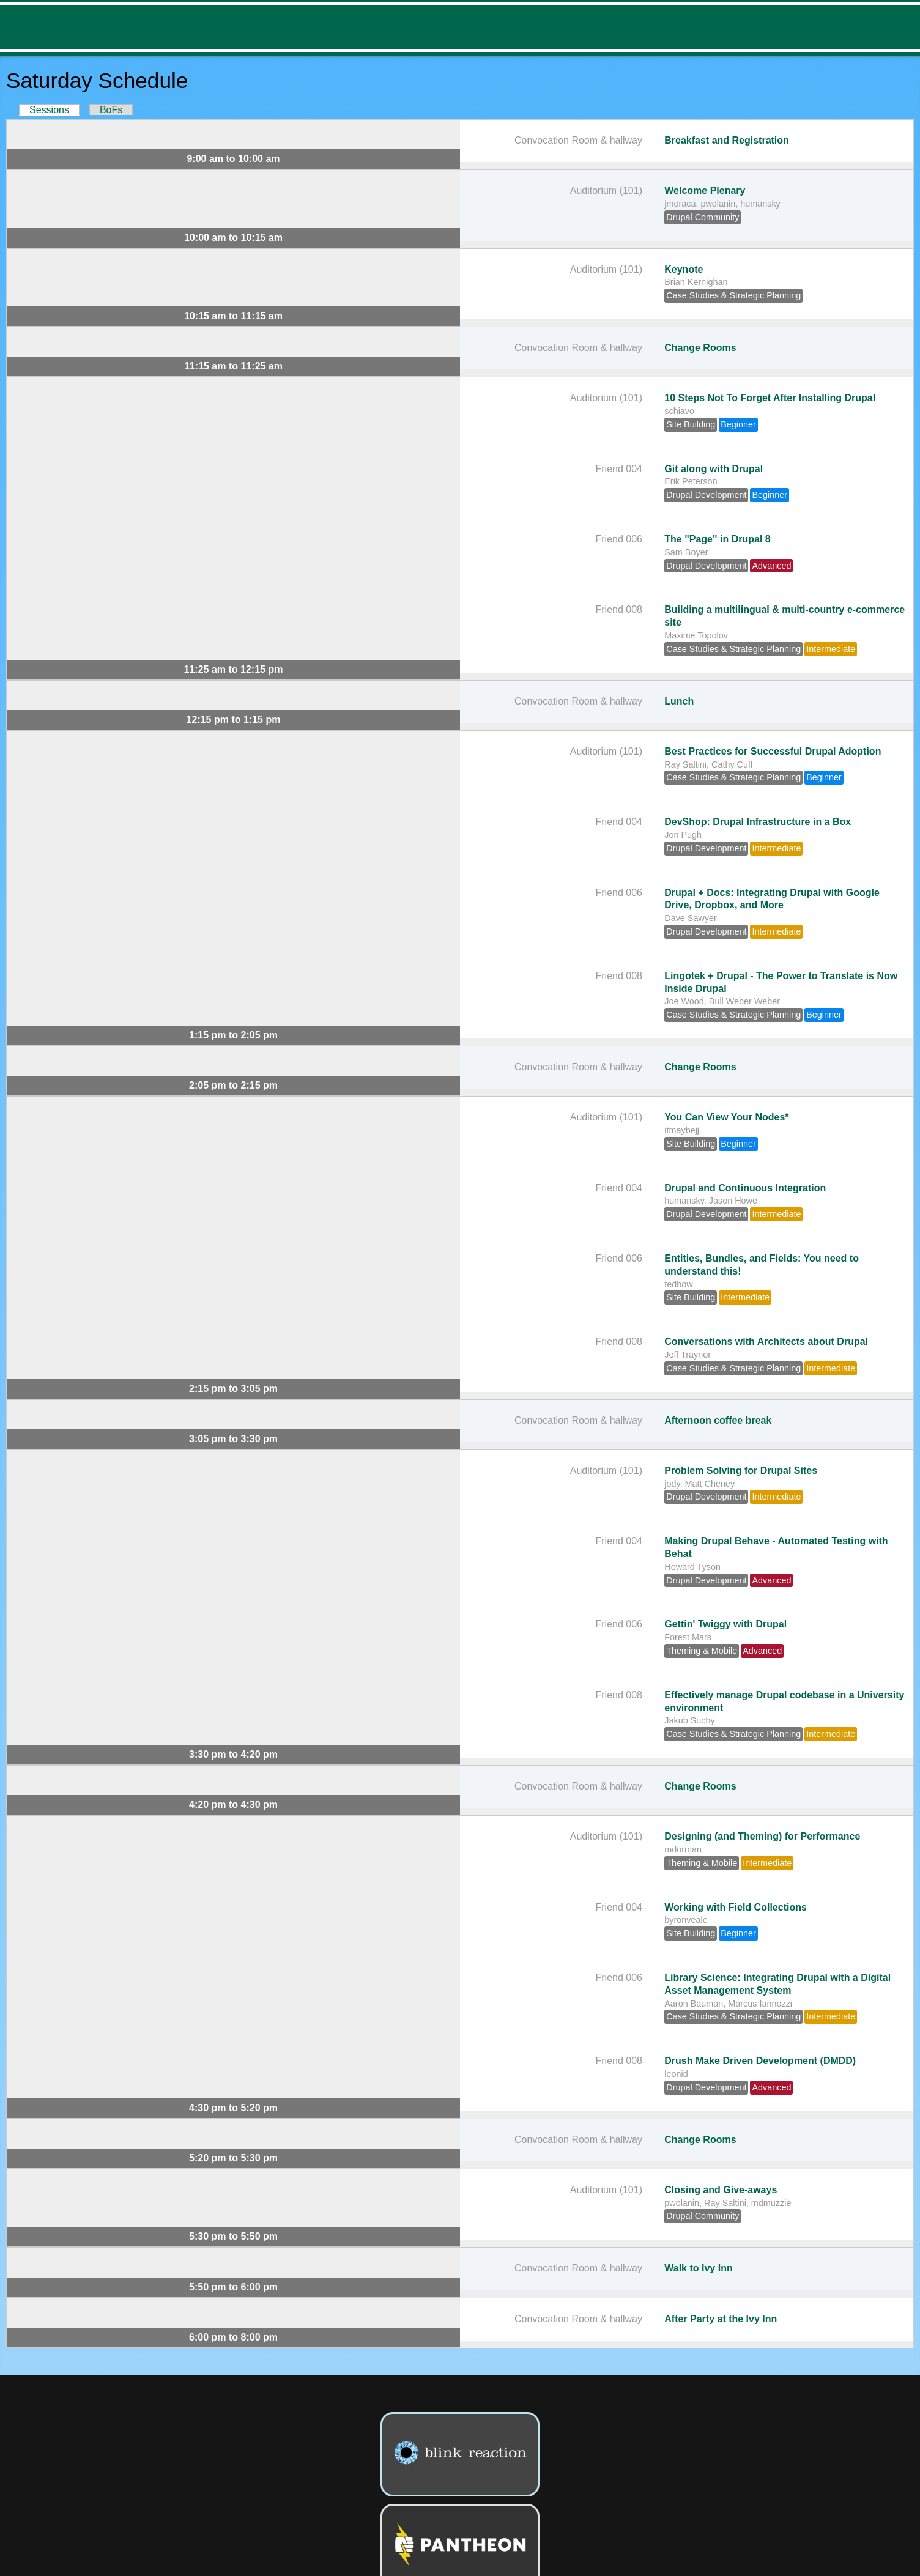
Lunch (679, 701)
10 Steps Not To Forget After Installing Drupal (769, 398)
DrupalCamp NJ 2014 (78, 27)
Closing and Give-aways (720, 2190)
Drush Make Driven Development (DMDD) (760, 2061)
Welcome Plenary (704, 190)
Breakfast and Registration (726, 140)
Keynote (683, 269)
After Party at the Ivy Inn (720, 2319)
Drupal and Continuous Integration (745, 1188)
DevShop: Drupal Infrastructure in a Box (757, 821)
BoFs (111, 110)
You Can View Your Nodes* (726, 1117)
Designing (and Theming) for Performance (762, 1836)
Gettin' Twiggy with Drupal (725, 1624)
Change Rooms (700, 347)
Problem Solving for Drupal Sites (740, 1470)
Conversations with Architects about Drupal (766, 1341)
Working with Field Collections (735, 1907)
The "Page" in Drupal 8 (717, 539)
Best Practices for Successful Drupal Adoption (772, 751)
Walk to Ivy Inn (698, 2268)
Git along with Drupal (713, 469)
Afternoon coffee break (717, 1420)
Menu (901, 26)
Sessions (54, 110)
